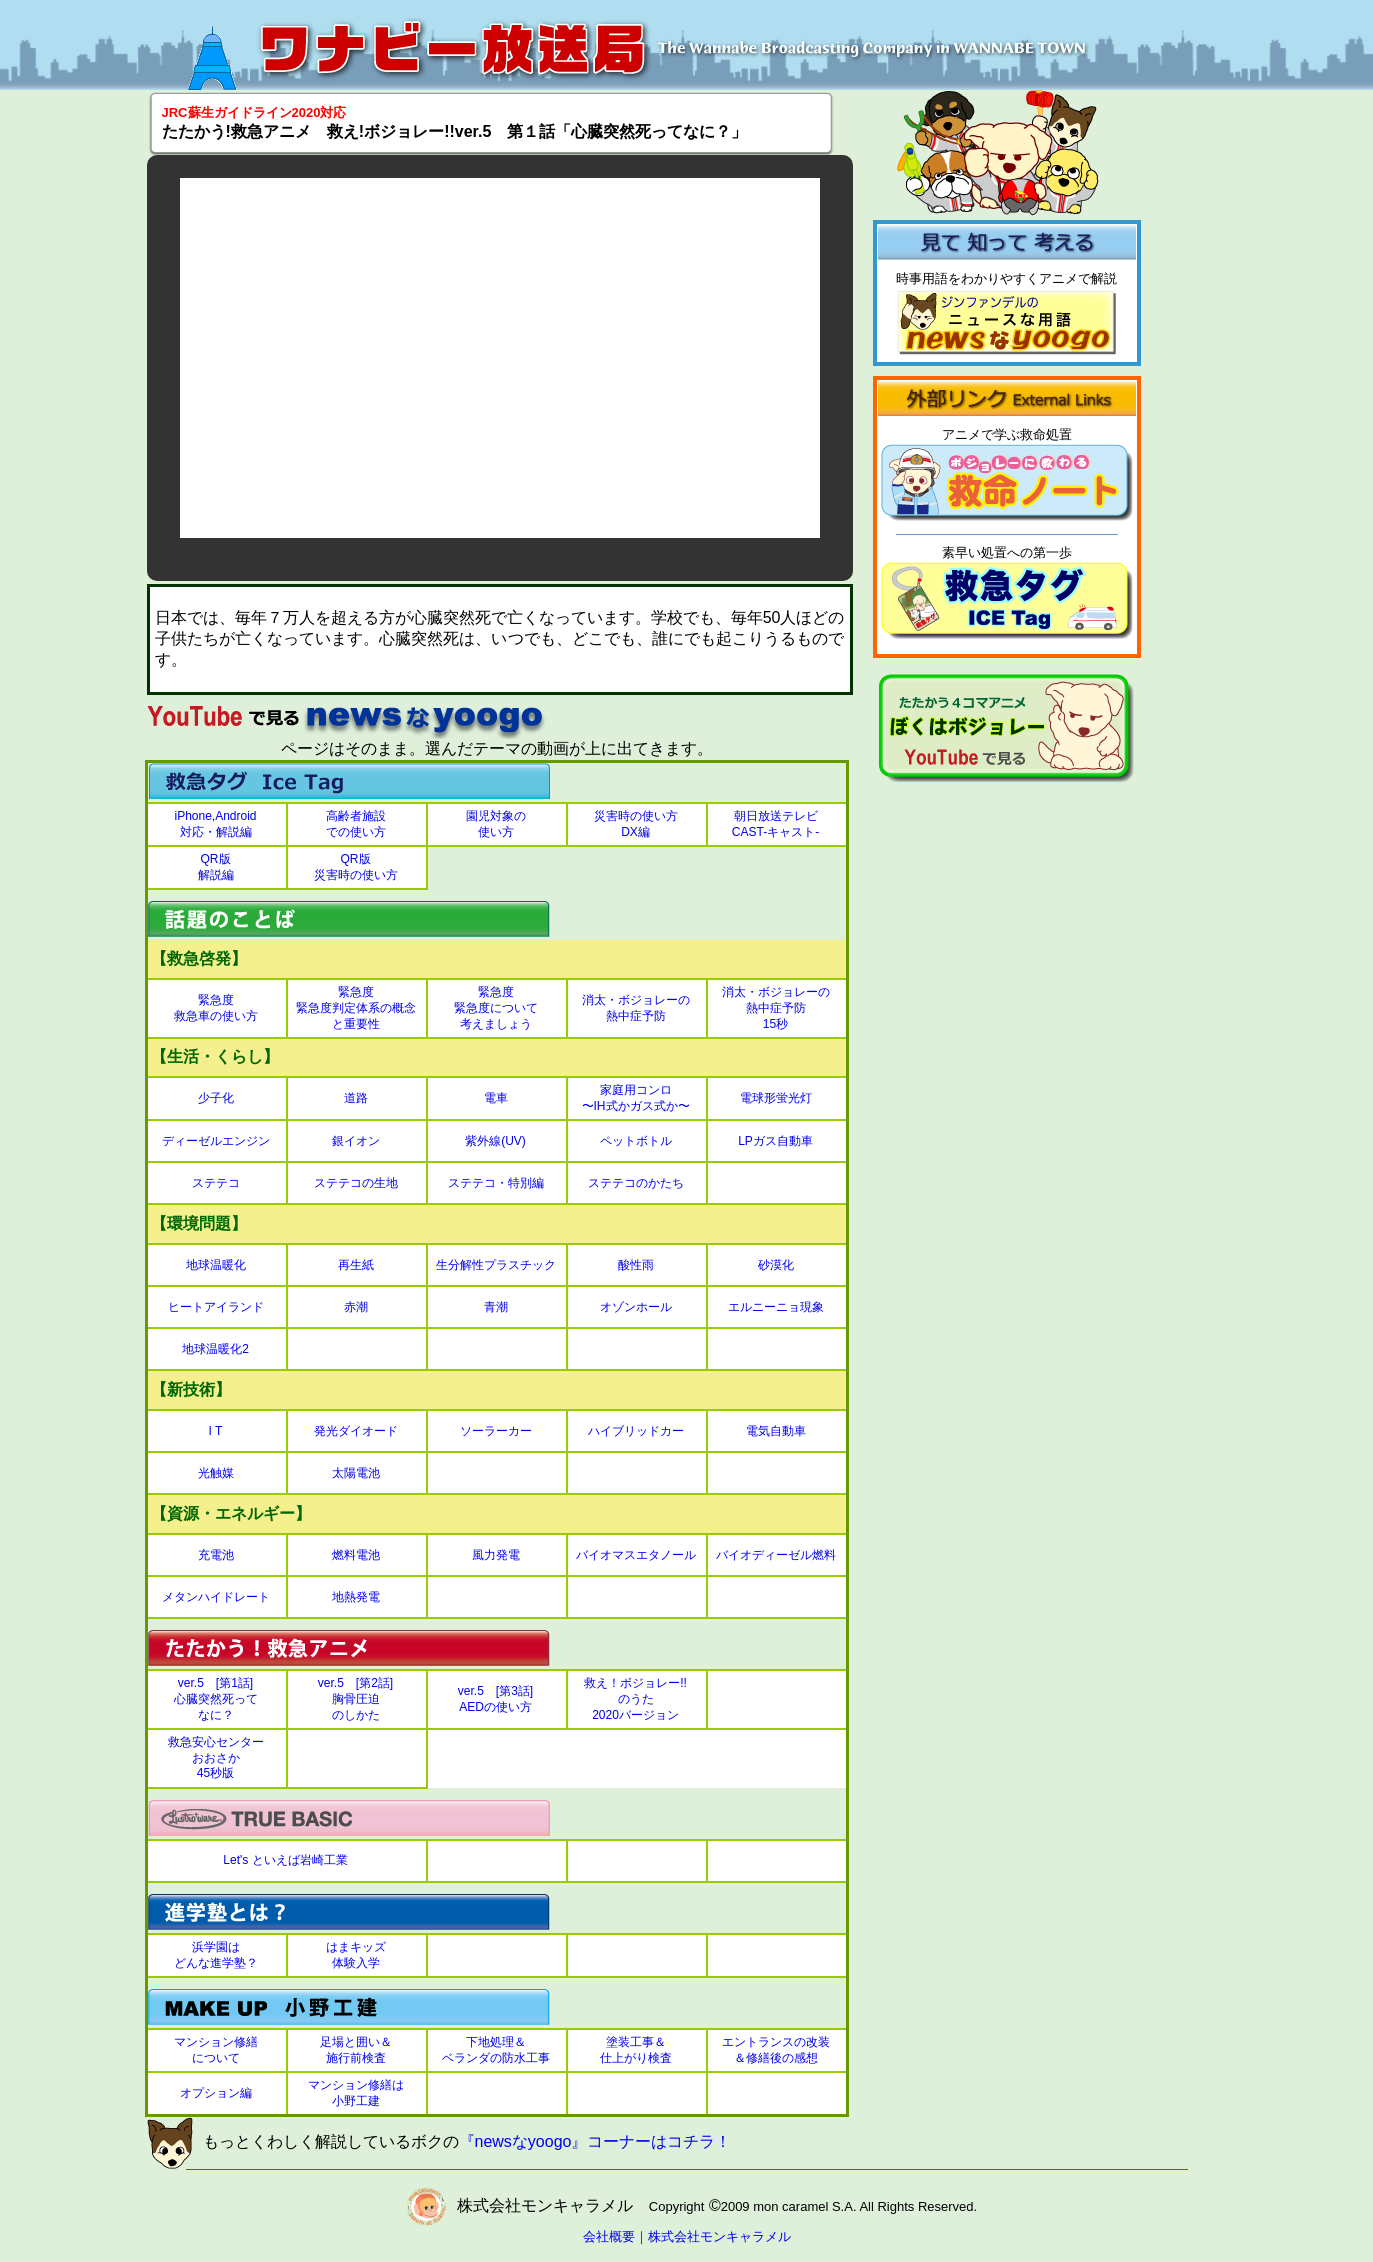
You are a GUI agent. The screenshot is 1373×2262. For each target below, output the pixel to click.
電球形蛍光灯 (776, 1098)
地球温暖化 (216, 1265)
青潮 (496, 1307)
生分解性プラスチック (496, 1265)
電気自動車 (776, 1431)
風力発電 (496, 1555)
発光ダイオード (356, 1431)
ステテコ (216, 1183)
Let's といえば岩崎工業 (285, 1860)
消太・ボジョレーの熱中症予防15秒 (776, 1007)
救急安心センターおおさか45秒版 (216, 1757)
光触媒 (216, 1473)
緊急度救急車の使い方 (216, 1008)
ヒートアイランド (216, 1307)
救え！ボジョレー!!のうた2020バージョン (635, 1698)
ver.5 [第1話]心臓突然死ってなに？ (216, 1698)
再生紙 (356, 1265)
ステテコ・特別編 (496, 1183)
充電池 (216, 1555)
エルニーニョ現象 (776, 1307)
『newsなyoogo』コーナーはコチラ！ (595, 2142)
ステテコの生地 (356, 1183)
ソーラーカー (496, 1431)
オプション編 (216, 2093)
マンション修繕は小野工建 (356, 2093)
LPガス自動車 (775, 1141)
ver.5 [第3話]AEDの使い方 (495, 1699)
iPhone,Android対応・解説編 (215, 824)
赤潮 (356, 1307)
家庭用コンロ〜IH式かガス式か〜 (636, 1098)
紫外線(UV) (495, 1141)
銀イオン (356, 1141)
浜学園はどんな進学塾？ (216, 1955)
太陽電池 (356, 1473)
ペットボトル (636, 1141)
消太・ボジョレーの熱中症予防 (636, 1008)
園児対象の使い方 (496, 824)
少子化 (216, 1098)
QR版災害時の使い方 (356, 867)
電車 (496, 1098)
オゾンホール (636, 1307)
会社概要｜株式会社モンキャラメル (687, 2236)
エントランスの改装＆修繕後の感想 (776, 2050)
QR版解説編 (216, 867)
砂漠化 (776, 1265)
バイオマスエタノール (636, 1555)
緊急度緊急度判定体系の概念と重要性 (356, 1007)
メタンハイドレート (216, 1597)
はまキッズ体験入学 (356, 1955)
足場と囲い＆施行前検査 (356, 2050)
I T (216, 1431)
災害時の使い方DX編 (636, 824)
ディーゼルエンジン (216, 1141)
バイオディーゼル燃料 (776, 1555)
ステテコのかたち (636, 1183)
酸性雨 (636, 1265)
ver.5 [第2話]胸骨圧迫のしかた (355, 1698)
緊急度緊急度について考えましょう (496, 1007)
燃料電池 (356, 1555)
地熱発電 (356, 1597)
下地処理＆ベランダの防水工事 (496, 2050)
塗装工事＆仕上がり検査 (636, 2050)
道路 (356, 1098)
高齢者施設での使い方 (356, 824)
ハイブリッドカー (636, 1431)
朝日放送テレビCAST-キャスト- (775, 824)
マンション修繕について (216, 2050)
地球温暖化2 (215, 1349)
